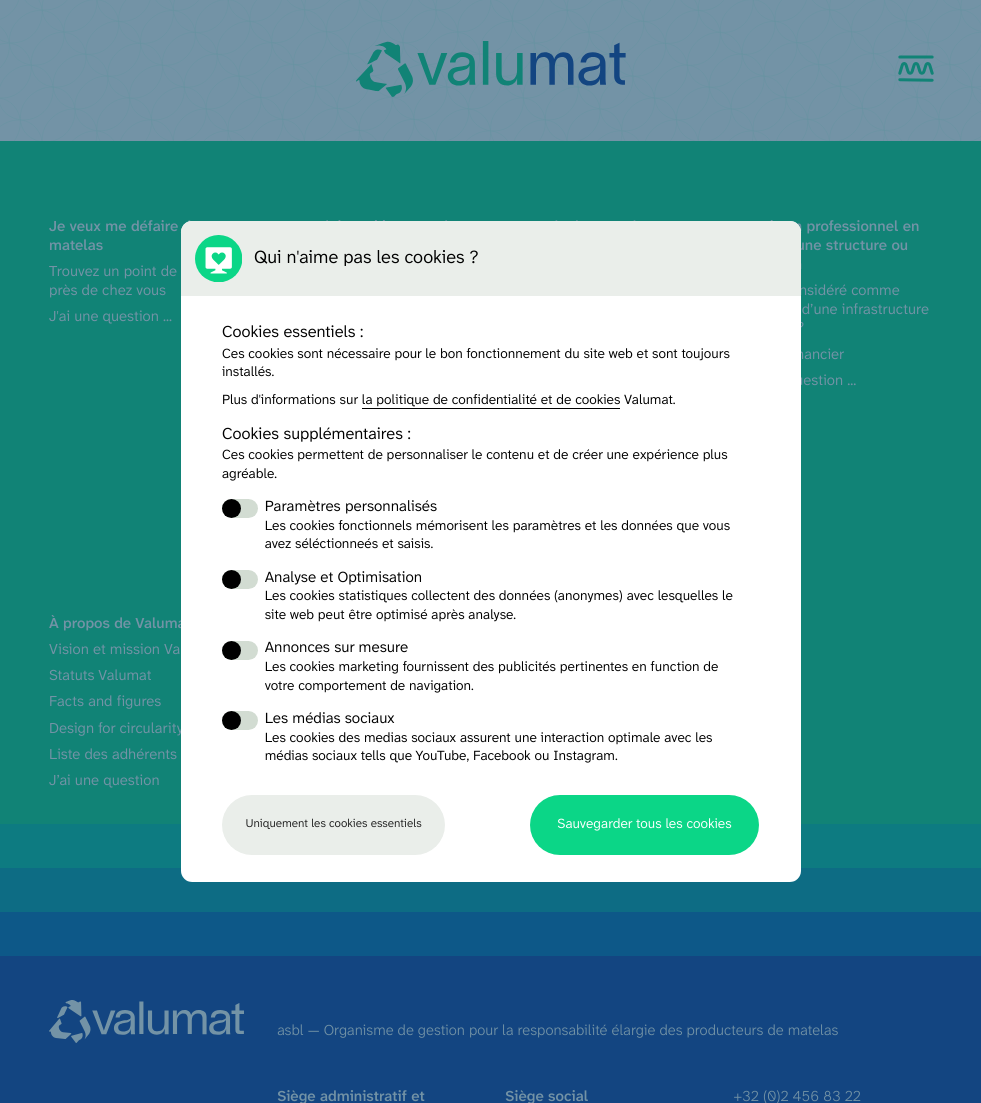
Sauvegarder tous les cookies (644, 824)
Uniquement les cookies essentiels (333, 824)
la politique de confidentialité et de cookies (491, 401)
